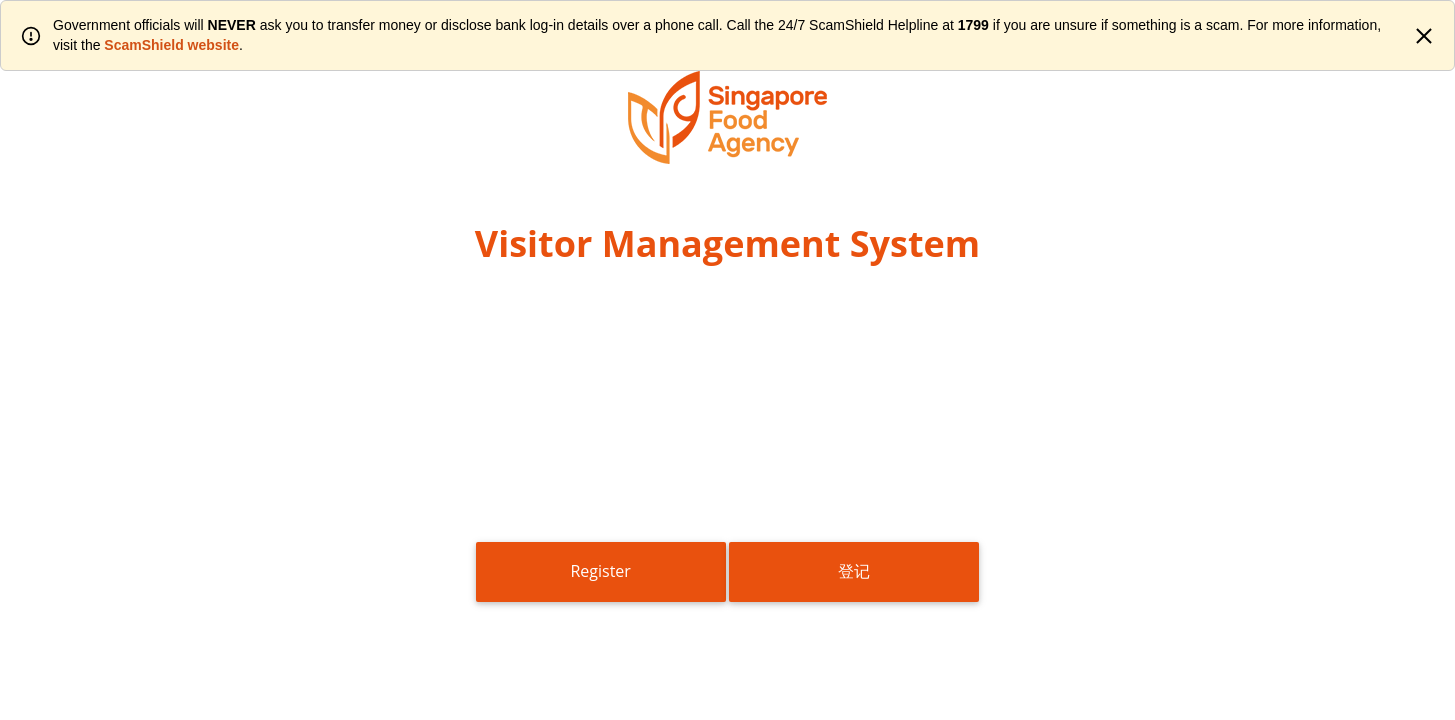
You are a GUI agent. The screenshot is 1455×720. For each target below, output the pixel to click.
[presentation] (728, 453)
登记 (854, 571)
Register (600, 571)
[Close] (1424, 36)
